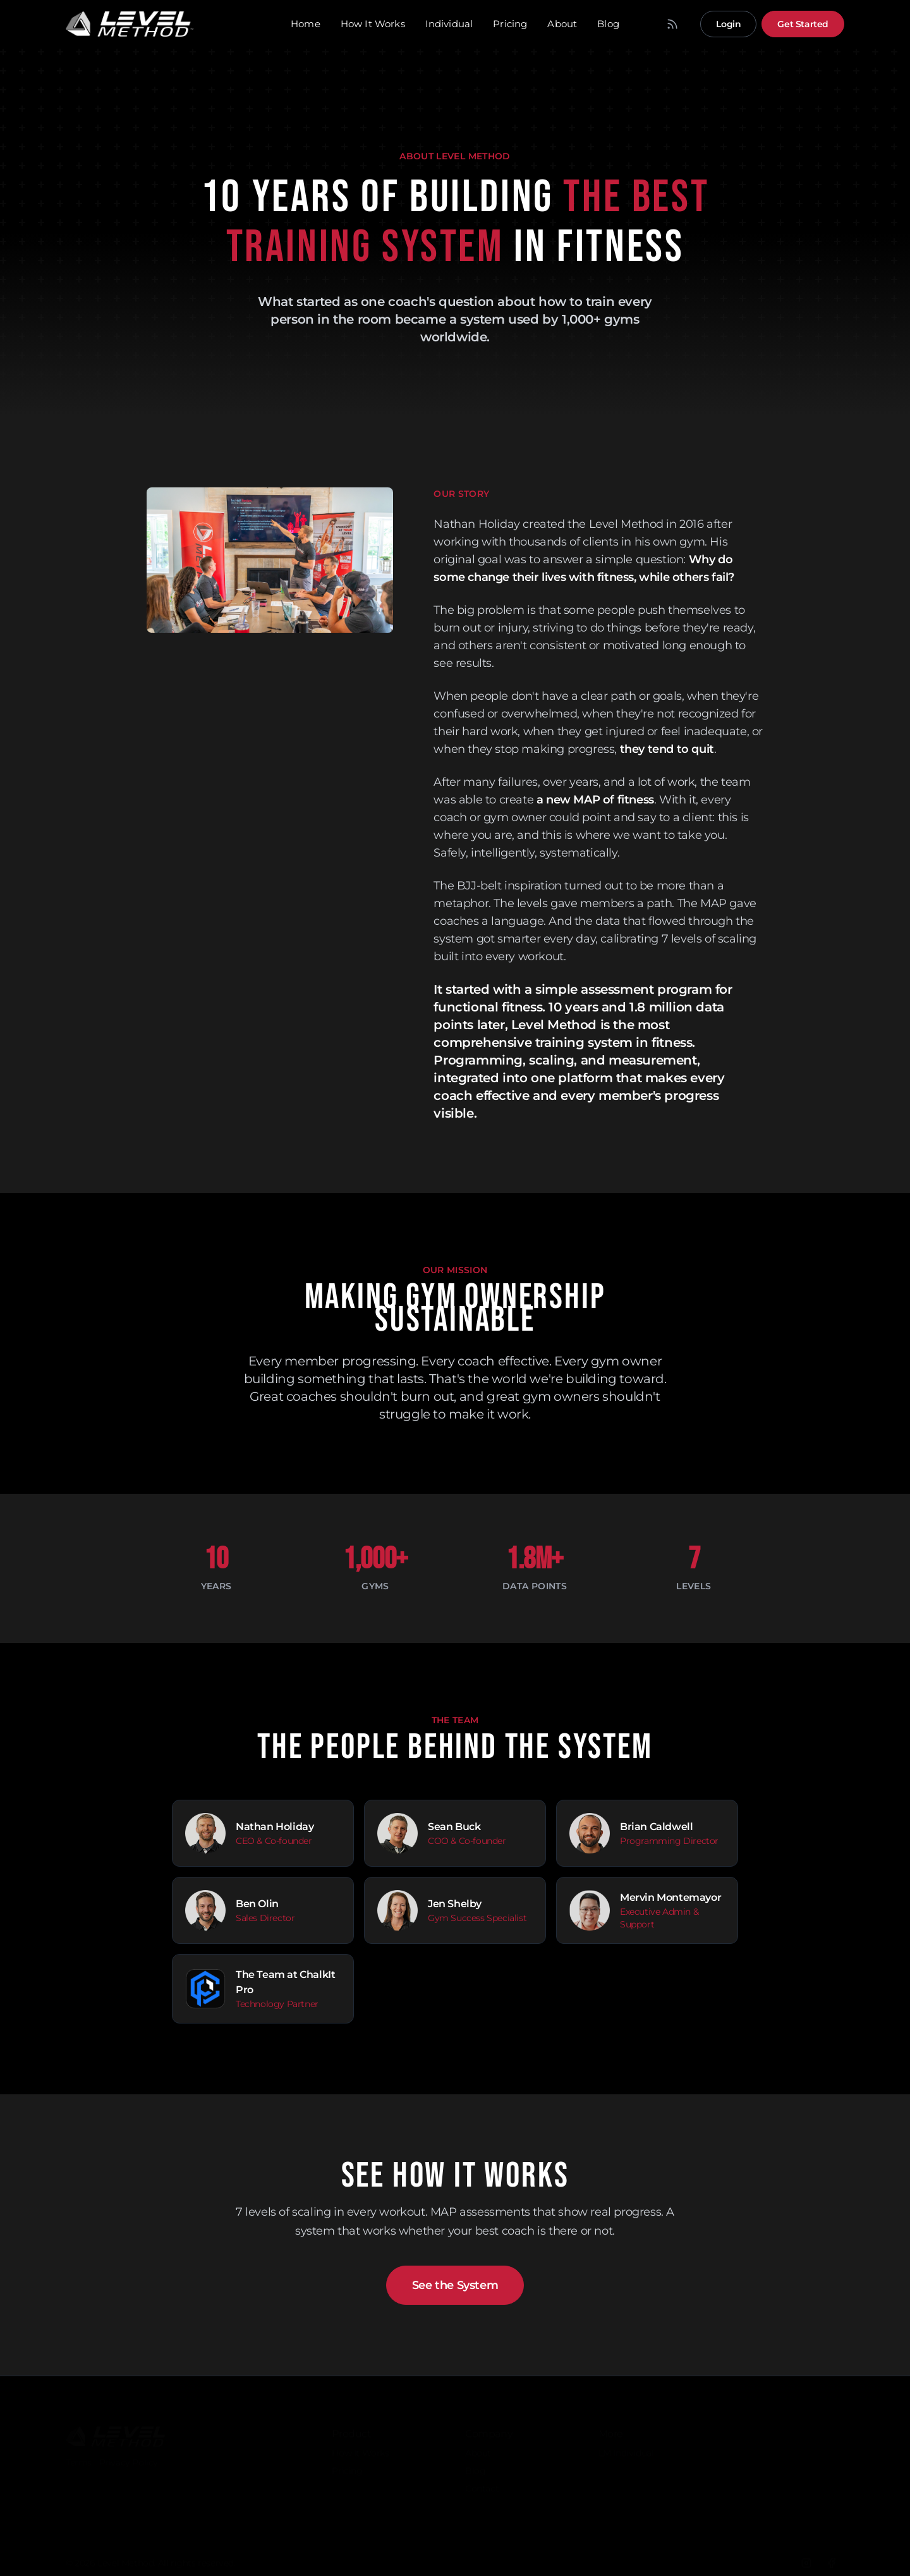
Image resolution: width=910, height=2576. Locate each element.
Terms (79, 2456)
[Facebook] (831, 2556)
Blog (608, 24)
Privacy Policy (128, 2456)
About (562, 24)
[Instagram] (806, 2556)
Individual (449, 24)
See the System (455, 2285)
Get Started (802, 24)
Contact (482, 2481)
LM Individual (626, 2446)
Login (728, 24)
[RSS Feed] (672, 24)
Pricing (510, 24)
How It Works (373, 24)
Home (305, 24)
